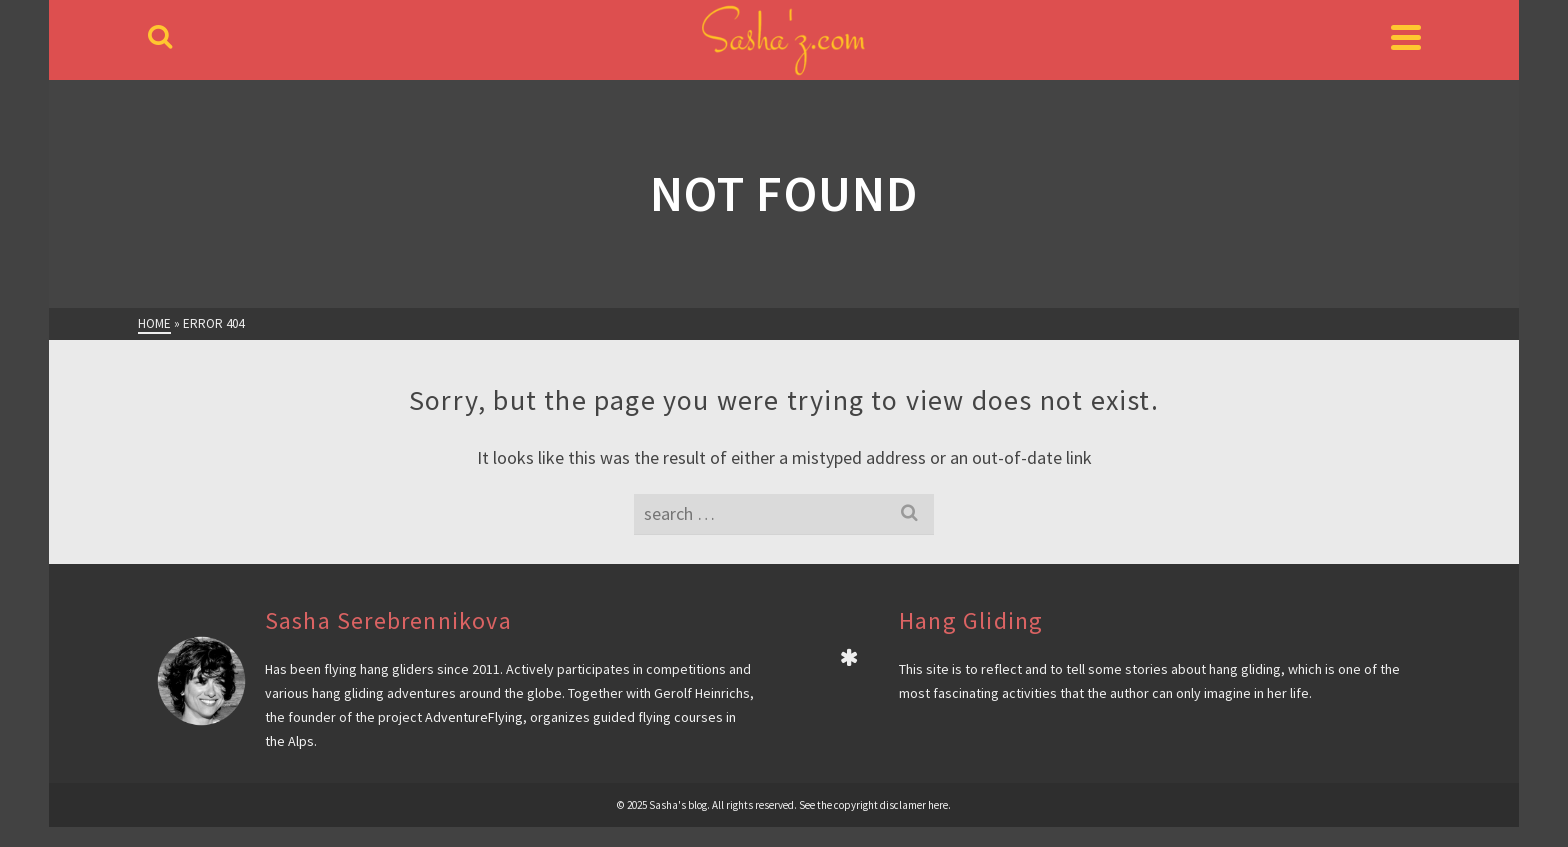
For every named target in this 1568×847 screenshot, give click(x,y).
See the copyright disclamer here (873, 805)
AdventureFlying (474, 717)
